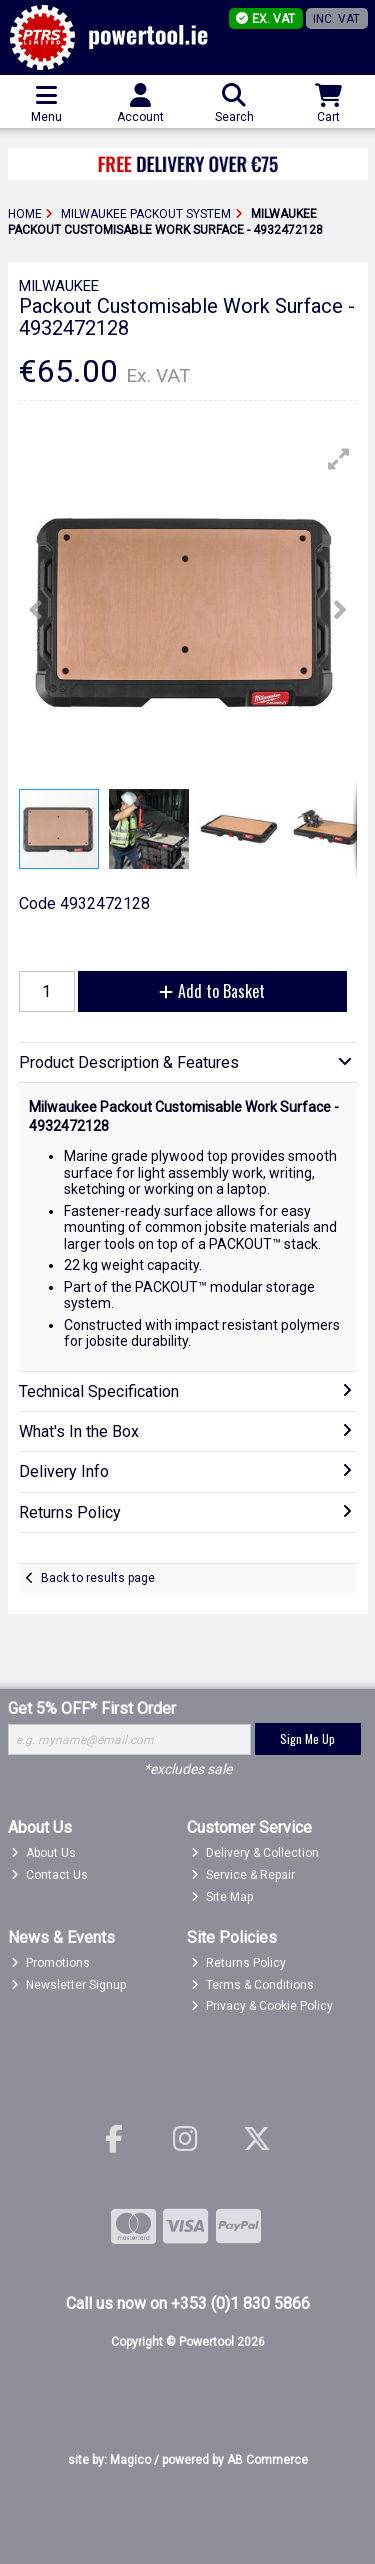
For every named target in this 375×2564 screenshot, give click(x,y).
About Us (43, 1853)
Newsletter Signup (68, 1985)
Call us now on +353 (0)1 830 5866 (188, 2303)
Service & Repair (243, 1875)
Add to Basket (212, 991)
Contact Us (49, 1875)
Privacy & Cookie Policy (262, 2006)
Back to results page (98, 1578)
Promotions (50, 1963)
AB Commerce (267, 2460)
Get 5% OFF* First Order (92, 1708)
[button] (339, 459)
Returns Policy (238, 1963)
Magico (130, 2460)
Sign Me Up (307, 1738)
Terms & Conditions (252, 1985)
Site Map (222, 1897)
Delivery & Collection (255, 1853)
